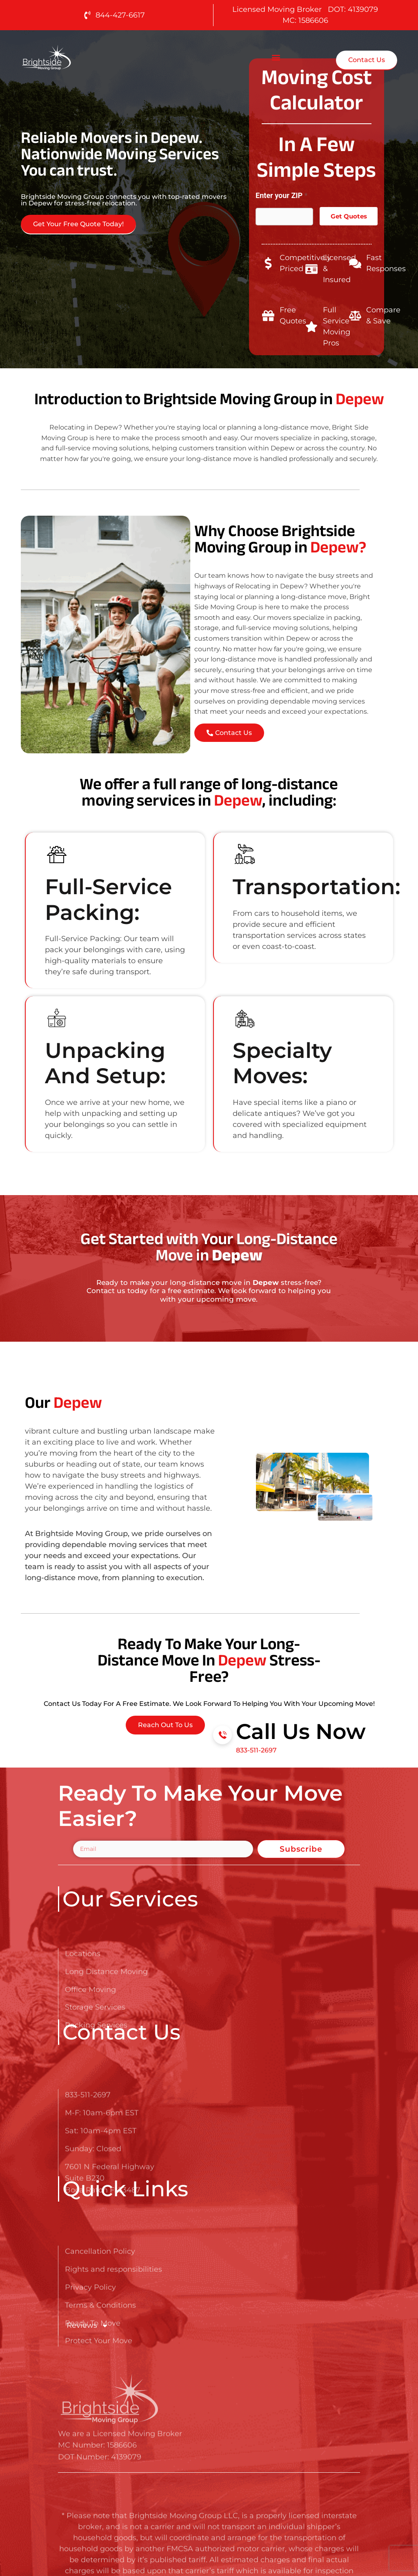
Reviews (88, 2325)
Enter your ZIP (281, 195)
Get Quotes (349, 216)
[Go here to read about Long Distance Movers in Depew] (72, 57)
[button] (275, 57)
